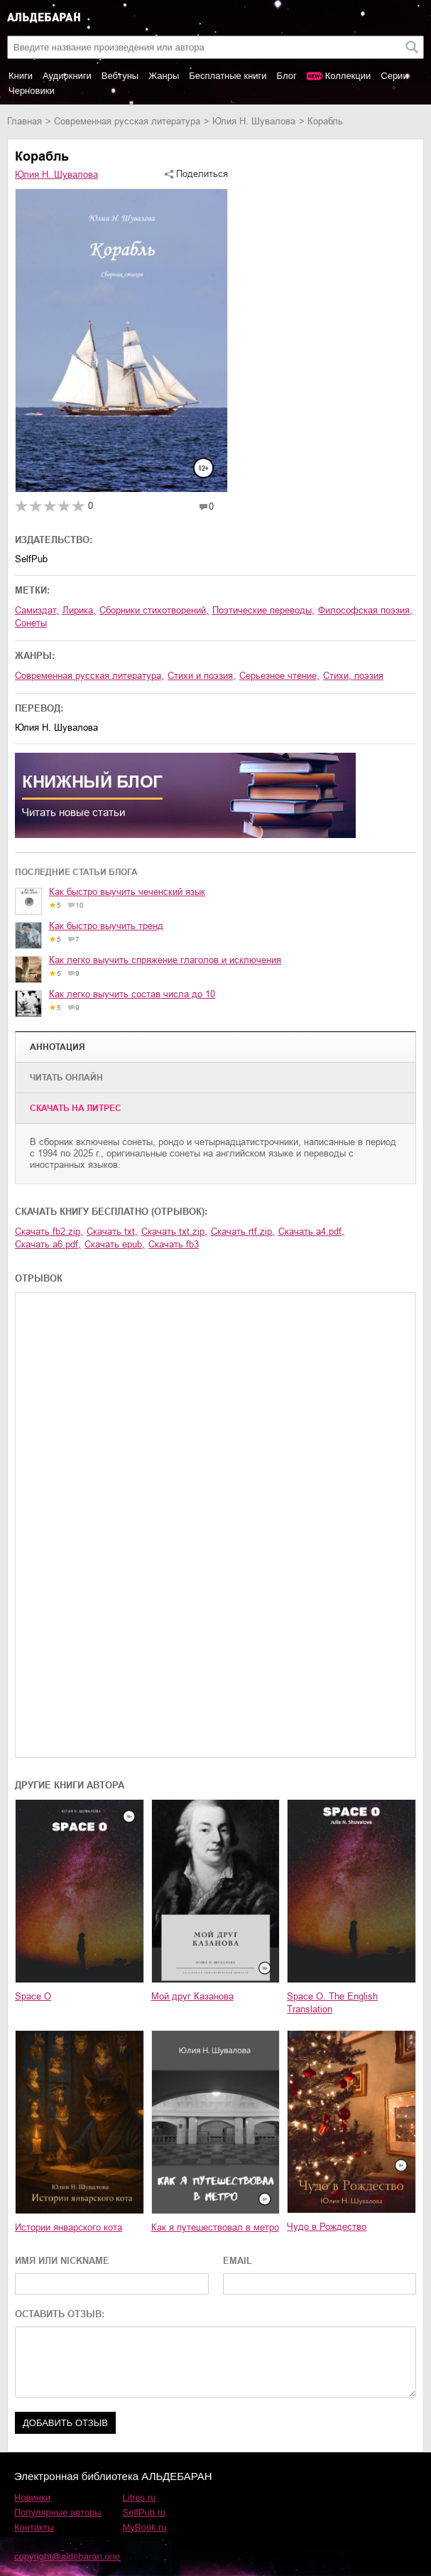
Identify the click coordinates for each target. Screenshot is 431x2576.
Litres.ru (139, 2497)
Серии (394, 75)
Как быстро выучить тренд (106, 926)
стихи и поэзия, (202, 675)
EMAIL (237, 2260)
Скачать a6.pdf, (48, 1244)
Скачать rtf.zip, (243, 1231)
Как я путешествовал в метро (215, 2227)
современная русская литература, (89, 675)
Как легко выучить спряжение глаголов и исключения (165, 960)
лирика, (79, 610)
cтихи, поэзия (353, 675)
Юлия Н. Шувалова (253, 121)
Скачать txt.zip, (174, 1231)
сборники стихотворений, (154, 610)
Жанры (163, 75)
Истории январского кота (68, 2227)
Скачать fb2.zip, (49, 1231)
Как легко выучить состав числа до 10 (132, 994)
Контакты (34, 2527)
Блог (287, 75)
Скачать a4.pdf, (311, 1231)
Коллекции (348, 75)
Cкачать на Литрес (75, 1108)
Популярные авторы (58, 2512)
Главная (24, 121)
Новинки (32, 2497)
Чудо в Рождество (326, 2226)
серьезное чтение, (279, 675)
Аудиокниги (67, 75)
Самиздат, (37, 610)
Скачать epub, (114, 1244)
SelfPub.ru (144, 2512)
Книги (21, 75)
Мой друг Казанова (192, 1996)
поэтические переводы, (263, 610)
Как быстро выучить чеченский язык (127, 891)
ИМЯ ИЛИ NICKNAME (62, 2260)
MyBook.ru (145, 2527)
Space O (33, 1996)
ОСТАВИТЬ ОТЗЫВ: (59, 2314)
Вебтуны (120, 75)
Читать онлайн (66, 1078)
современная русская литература (127, 121)
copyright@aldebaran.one (67, 2556)
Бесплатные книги (227, 75)
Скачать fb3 (173, 1244)
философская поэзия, (365, 610)
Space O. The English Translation (332, 2002)
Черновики (32, 90)
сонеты (31, 623)
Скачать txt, (112, 1231)
